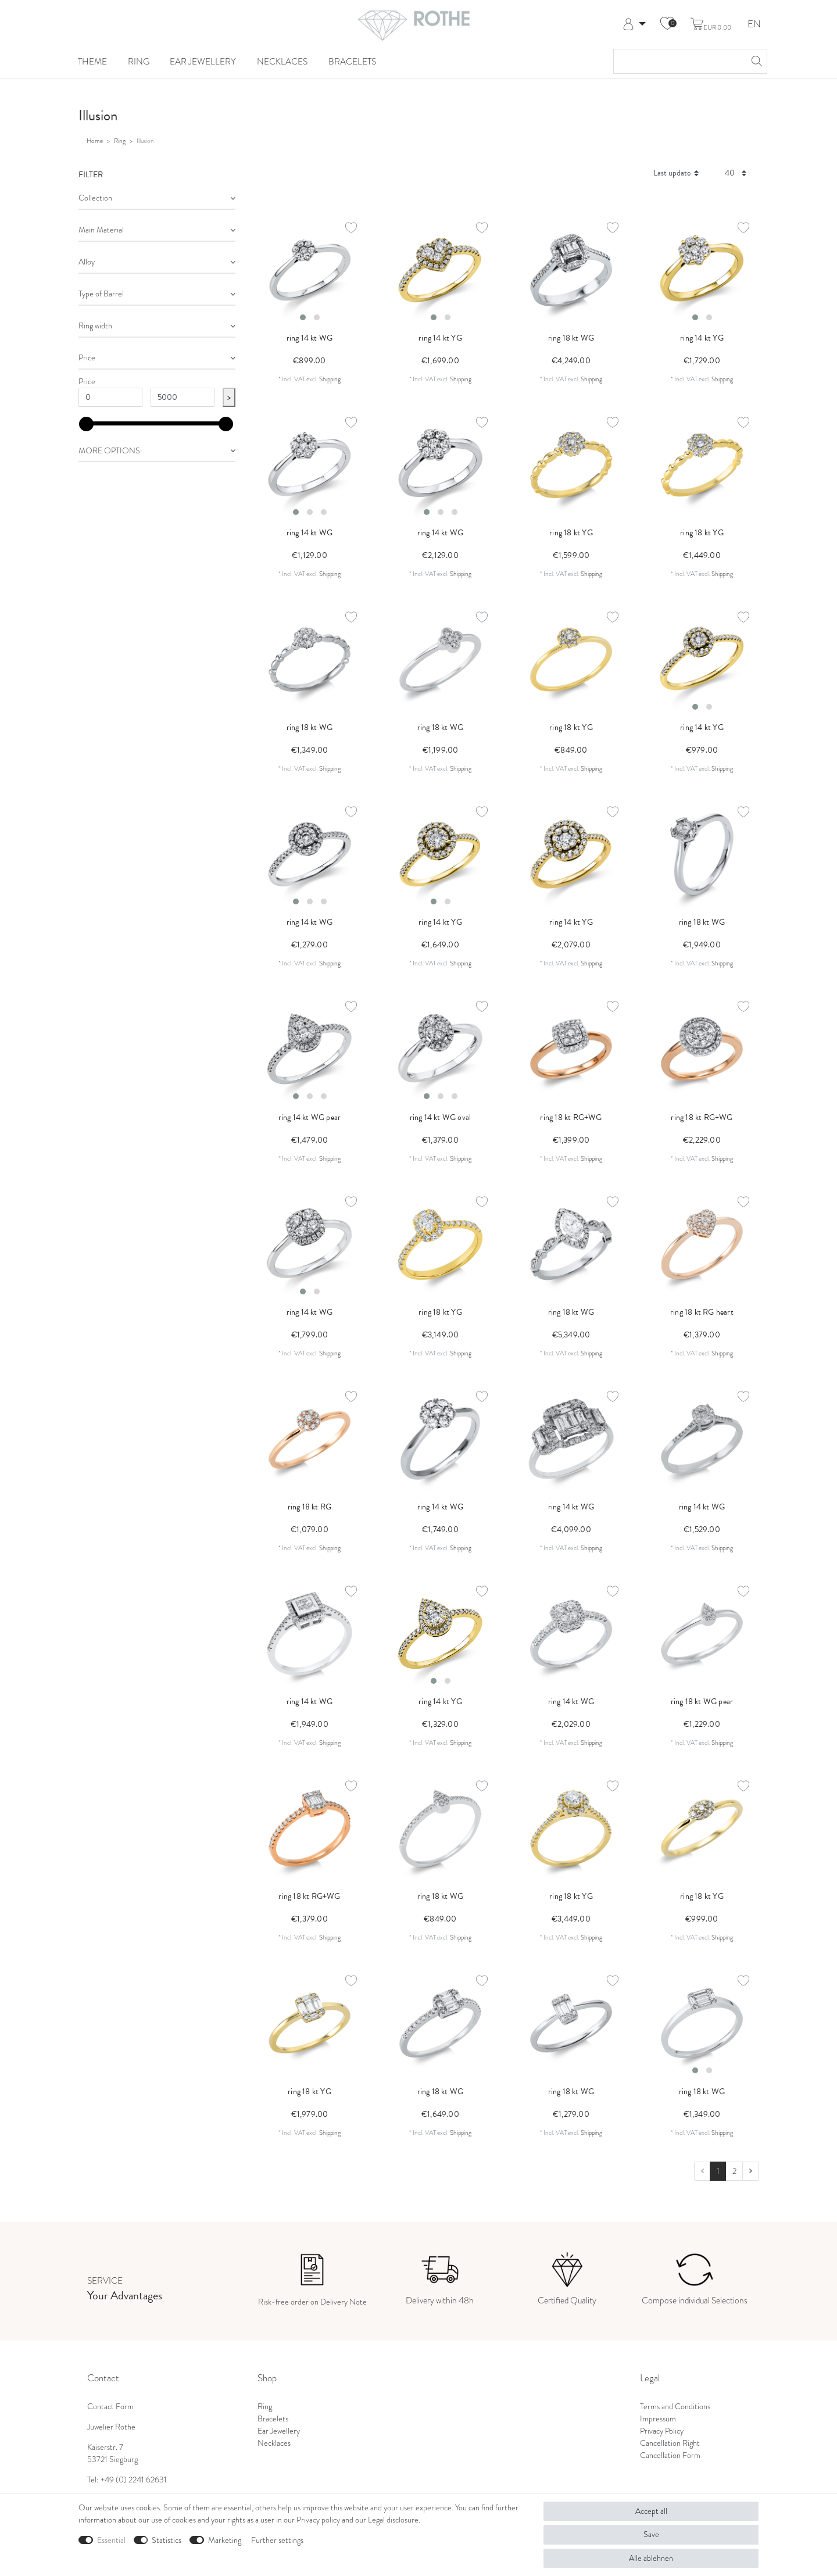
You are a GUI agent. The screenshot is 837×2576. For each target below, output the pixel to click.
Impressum (658, 2418)
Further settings (277, 2540)
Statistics (166, 2540)
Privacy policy (318, 2519)
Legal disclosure (393, 2519)
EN (754, 25)
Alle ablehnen (651, 2558)
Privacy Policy (662, 2431)
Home (95, 140)
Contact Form (110, 2406)
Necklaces (282, 61)
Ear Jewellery (203, 61)
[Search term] (678, 61)
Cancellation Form (670, 2455)
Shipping (330, 379)
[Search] (755, 61)
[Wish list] (667, 24)
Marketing (224, 2540)
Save (651, 2534)
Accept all (651, 2511)
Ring (138, 61)
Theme (92, 61)
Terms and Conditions (675, 2406)
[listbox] (309, 270)
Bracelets (352, 61)
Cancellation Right (670, 2443)
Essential (111, 2540)
